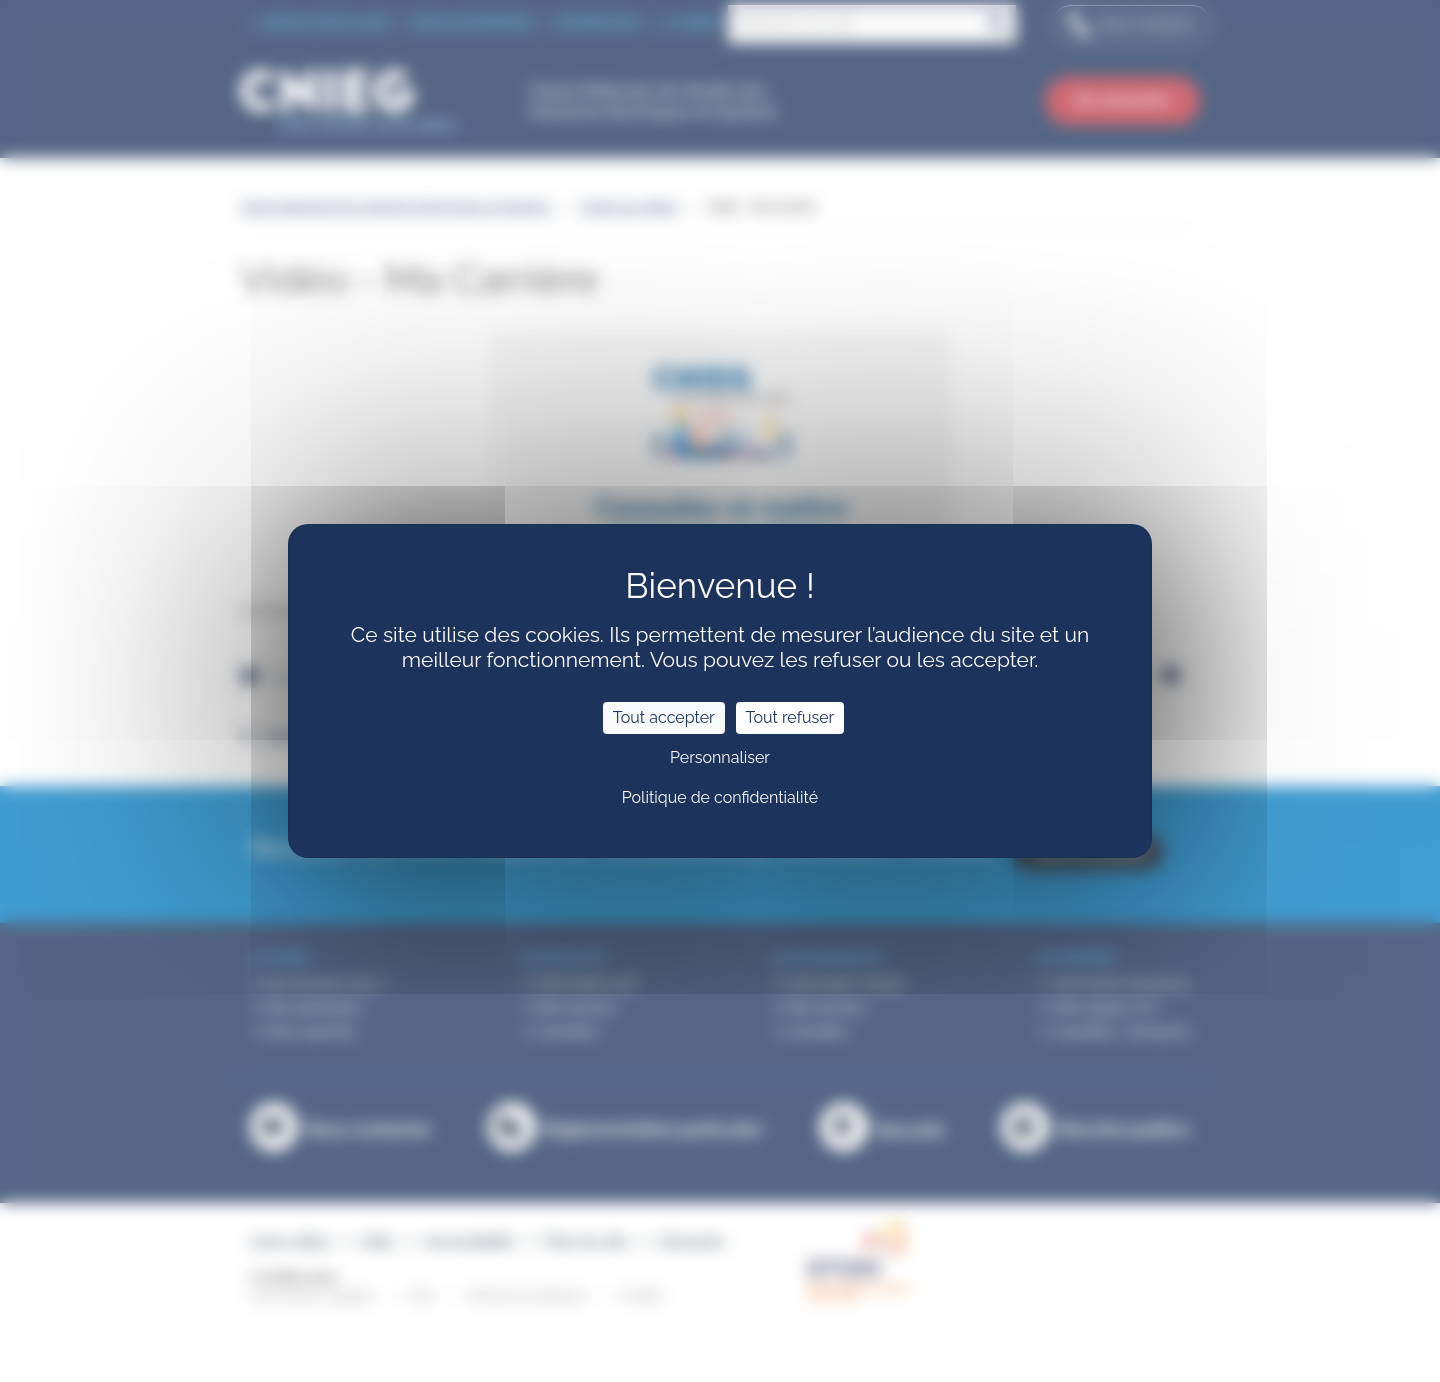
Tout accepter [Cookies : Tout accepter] (664, 717)
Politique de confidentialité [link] (720, 797)
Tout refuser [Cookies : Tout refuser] (790, 717)
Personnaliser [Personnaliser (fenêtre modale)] (720, 757)
